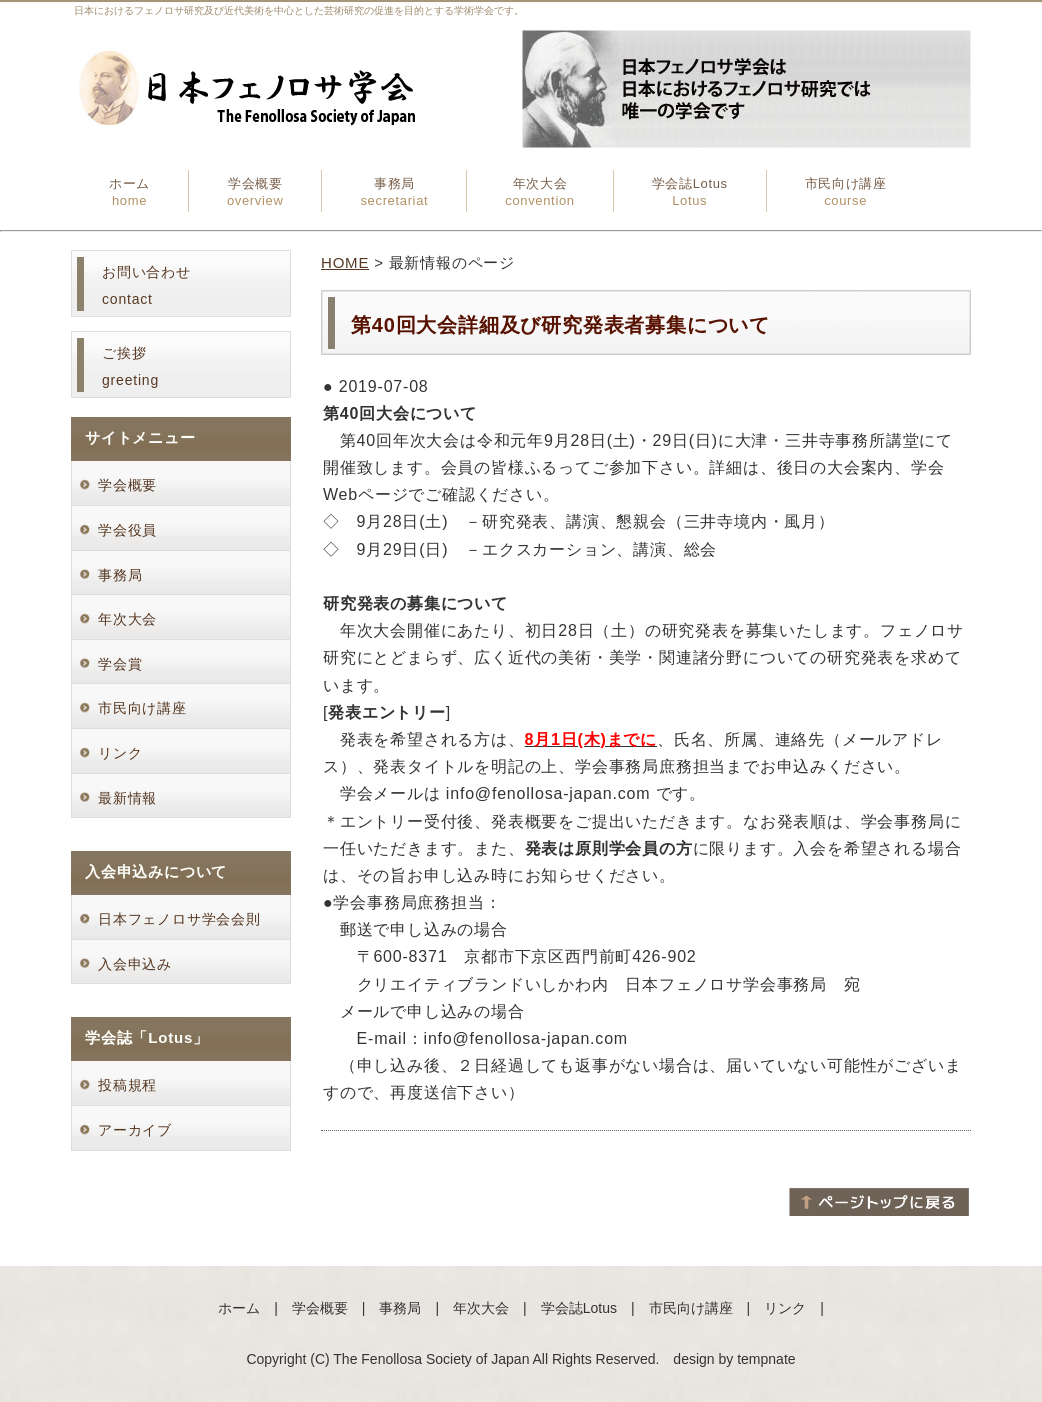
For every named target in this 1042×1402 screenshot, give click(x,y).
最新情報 (127, 798)
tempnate (766, 1359)
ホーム (129, 192)
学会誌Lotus (690, 192)
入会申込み (135, 964)
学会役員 (135, 530)
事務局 (394, 192)
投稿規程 (127, 1085)
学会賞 (127, 664)
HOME (345, 262)
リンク (120, 753)
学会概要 (255, 192)
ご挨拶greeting (130, 366)
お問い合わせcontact (146, 285)
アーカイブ (135, 1130)
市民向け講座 (846, 192)
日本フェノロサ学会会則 (179, 919)
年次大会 (539, 192)
